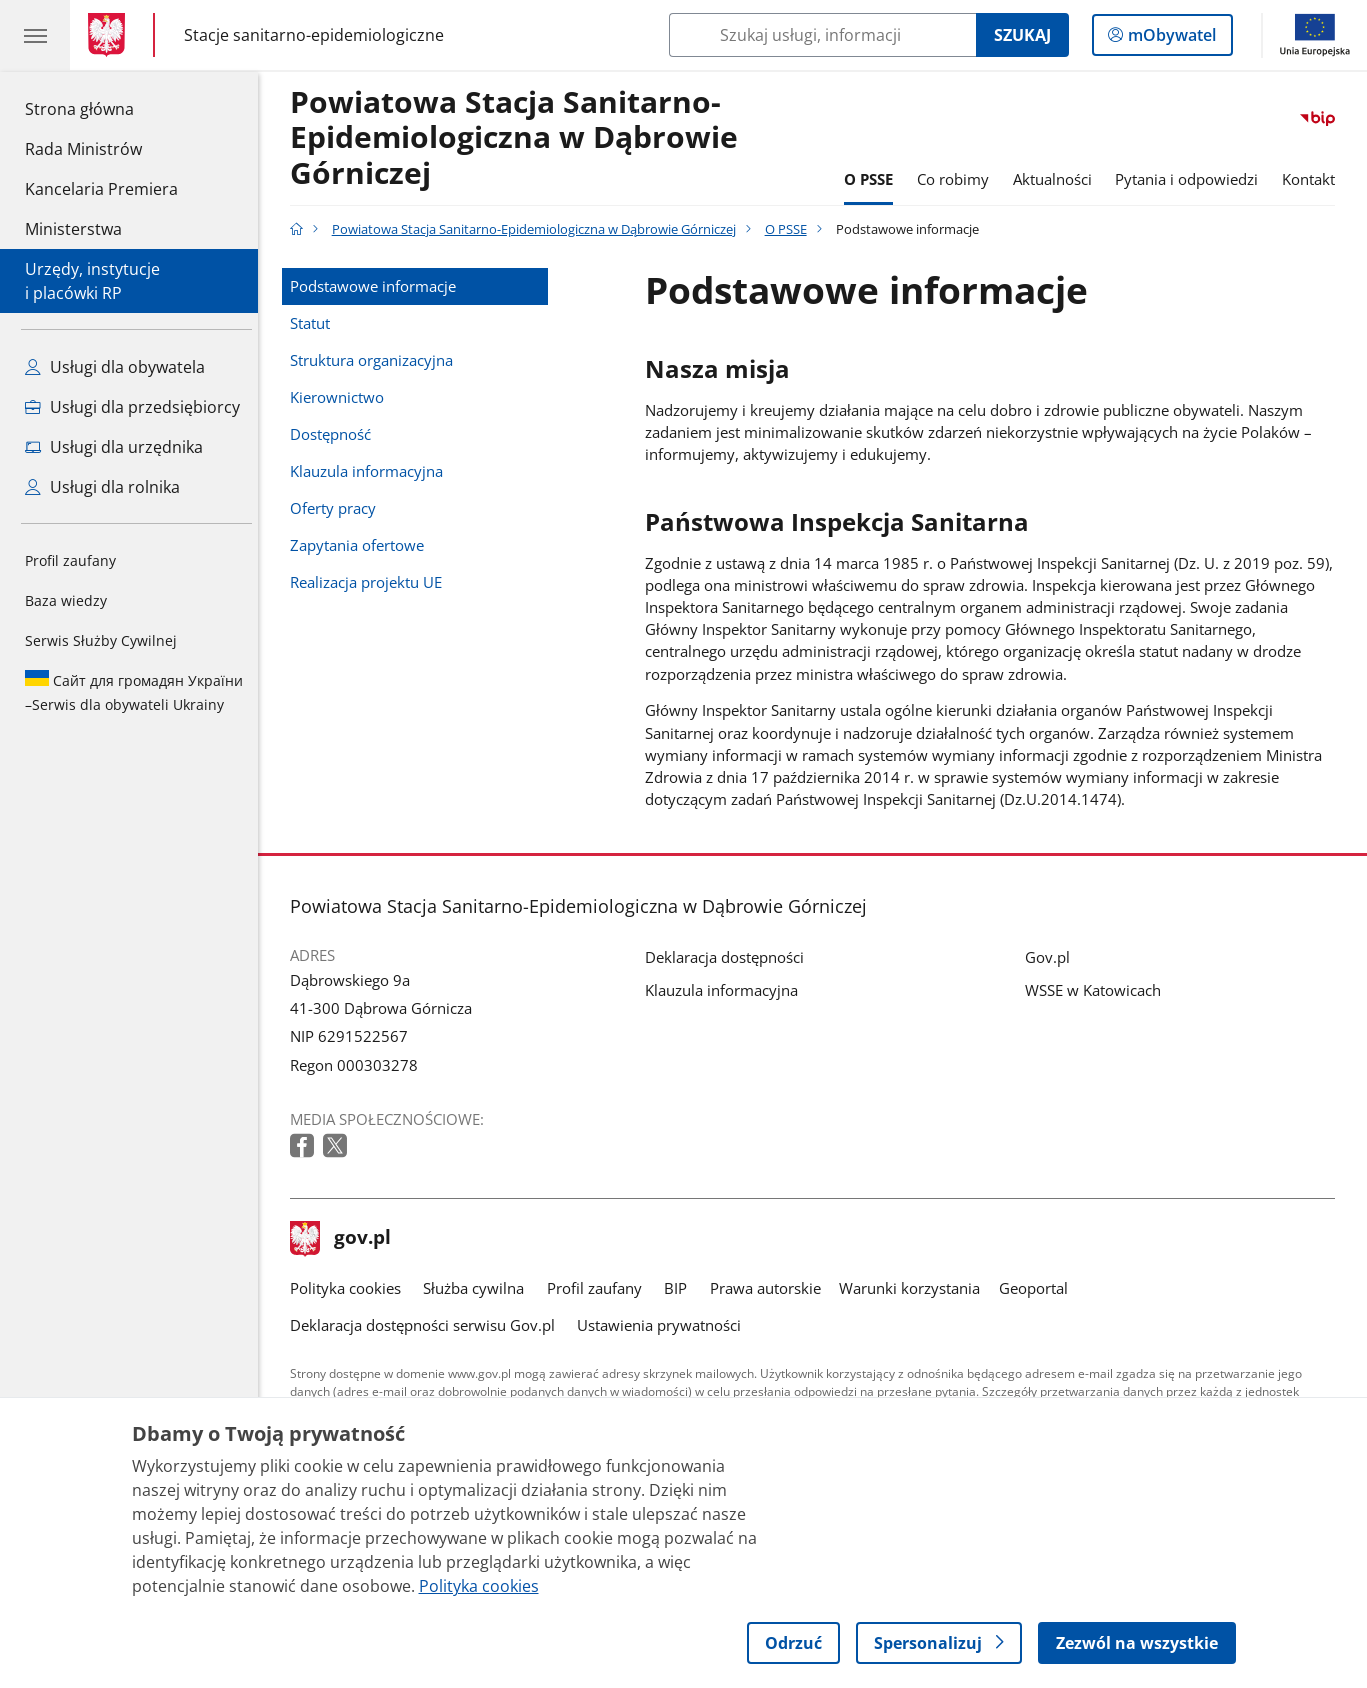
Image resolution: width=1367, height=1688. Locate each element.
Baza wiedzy (66, 600)
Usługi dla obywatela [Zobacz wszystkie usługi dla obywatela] (115, 367)
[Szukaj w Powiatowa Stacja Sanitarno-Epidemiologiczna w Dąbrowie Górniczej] (822, 35)
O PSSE (874, 179)
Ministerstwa (73, 229)
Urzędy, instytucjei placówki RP (92, 281)
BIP (680, 1288)
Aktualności (1057, 179)
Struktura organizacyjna (376, 360)
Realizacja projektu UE (371, 582)
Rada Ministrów (83, 149)
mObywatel (1170, 39)
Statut (315, 323)
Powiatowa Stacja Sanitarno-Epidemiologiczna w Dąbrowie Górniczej (519, 138)
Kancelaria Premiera (101, 189)
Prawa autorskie (770, 1288)
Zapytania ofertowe (362, 545)
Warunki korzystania (914, 1288)
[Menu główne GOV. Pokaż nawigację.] (35, 35)
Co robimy (958, 179)
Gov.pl (1052, 957)
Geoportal (1038, 1288)
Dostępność (335, 434)
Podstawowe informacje (378, 286)
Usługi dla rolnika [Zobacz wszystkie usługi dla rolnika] (102, 487)
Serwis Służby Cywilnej (101, 640)
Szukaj (1022, 35)
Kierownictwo (342, 397)
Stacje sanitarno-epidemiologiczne (314, 34)
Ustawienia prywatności (664, 1325)
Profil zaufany (70, 560)
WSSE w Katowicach (1098, 990)
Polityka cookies (350, 1288)
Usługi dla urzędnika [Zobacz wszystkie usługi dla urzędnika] (114, 447)
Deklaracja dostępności (729, 957)
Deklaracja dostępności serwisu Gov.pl (427, 1325)
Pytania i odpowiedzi (1191, 179)
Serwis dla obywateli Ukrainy (134, 692)
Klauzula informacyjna (371, 471)
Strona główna (101, 108)
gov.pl (346, 1239)
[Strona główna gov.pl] (110, 35)
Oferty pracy (338, 508)
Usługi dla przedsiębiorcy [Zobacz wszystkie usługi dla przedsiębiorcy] (132, 407)
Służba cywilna (478, 1288)
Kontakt (1313, 179)
